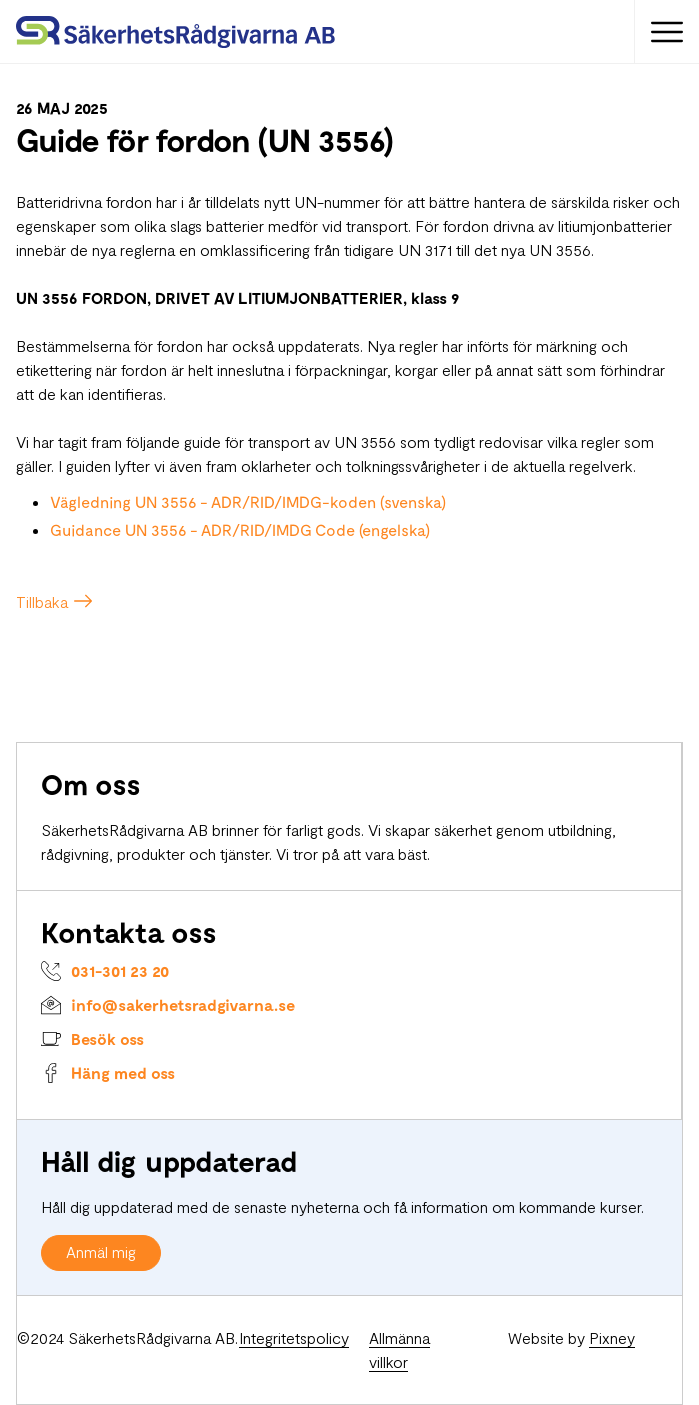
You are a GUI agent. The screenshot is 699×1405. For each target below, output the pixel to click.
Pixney (612, 1337)
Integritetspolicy (294, 1337)
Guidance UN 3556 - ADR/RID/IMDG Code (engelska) (240, 529)
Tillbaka (42, 601)
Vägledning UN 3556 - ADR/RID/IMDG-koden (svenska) (248, 501)
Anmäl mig (101, 1251)
